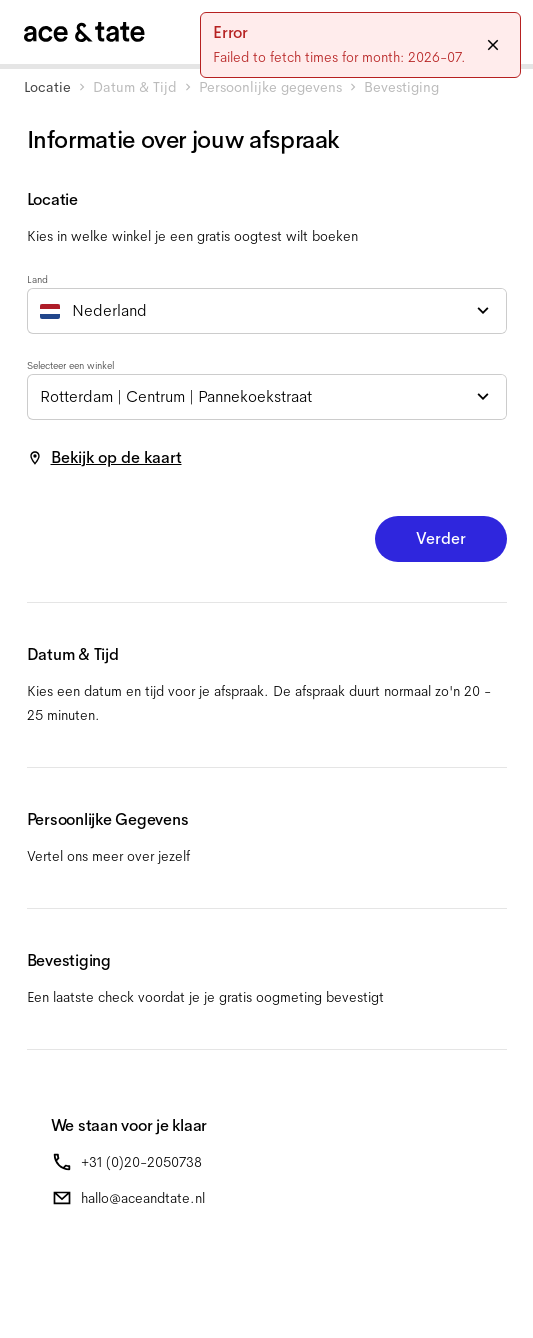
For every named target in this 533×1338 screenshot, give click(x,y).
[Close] (493, 45)
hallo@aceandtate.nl (143, 1198)
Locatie (47, 87)
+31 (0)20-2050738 (141, 1162)
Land (37, 279)
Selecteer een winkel (70, 365)
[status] (360, 45)
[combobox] (267, 311)
